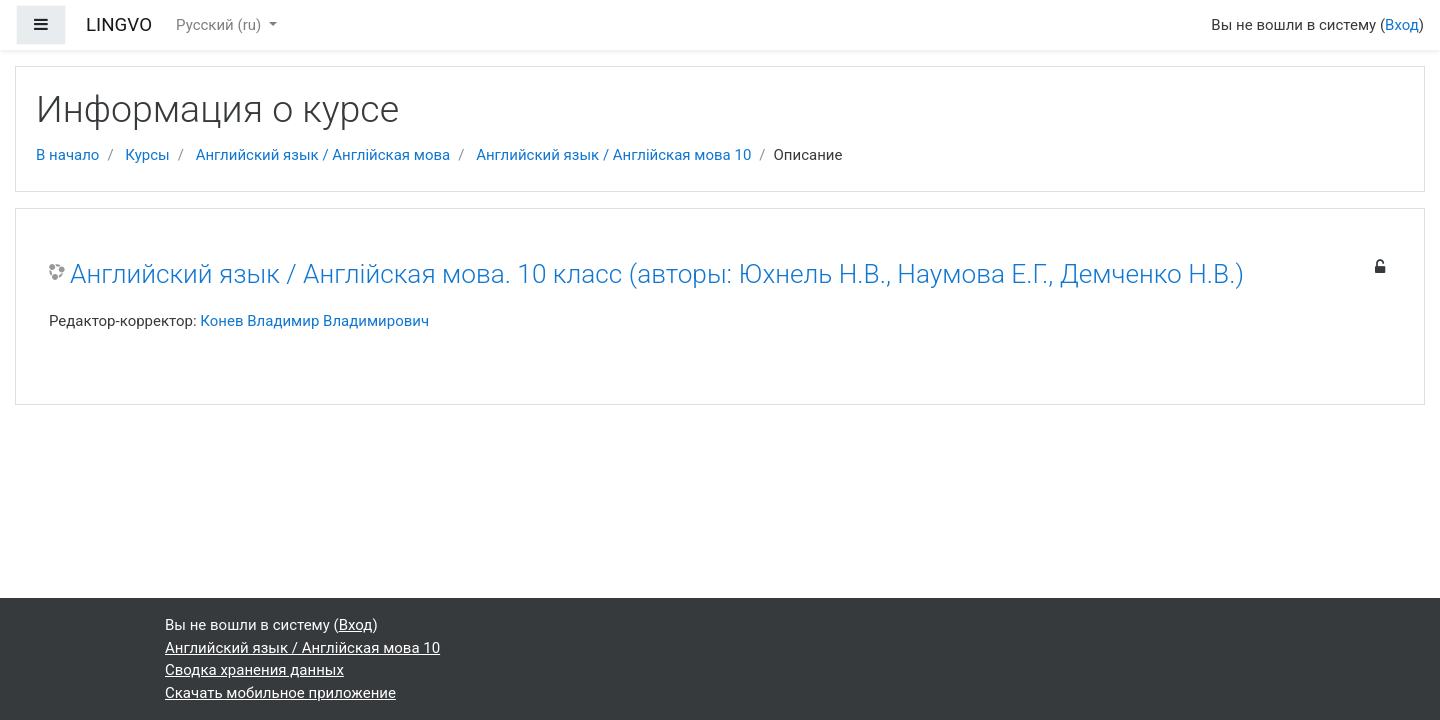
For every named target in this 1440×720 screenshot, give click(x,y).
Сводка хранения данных (254, 670)
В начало (67, 155)
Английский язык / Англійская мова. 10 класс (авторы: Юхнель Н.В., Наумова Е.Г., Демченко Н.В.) (657, 274)
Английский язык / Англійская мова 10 (613, 155)
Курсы (147, 155)
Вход (1402, 25)
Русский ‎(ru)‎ (220, 25)
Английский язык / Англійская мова (323, 155)
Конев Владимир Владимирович (314, 321)
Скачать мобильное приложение (280, 693)
